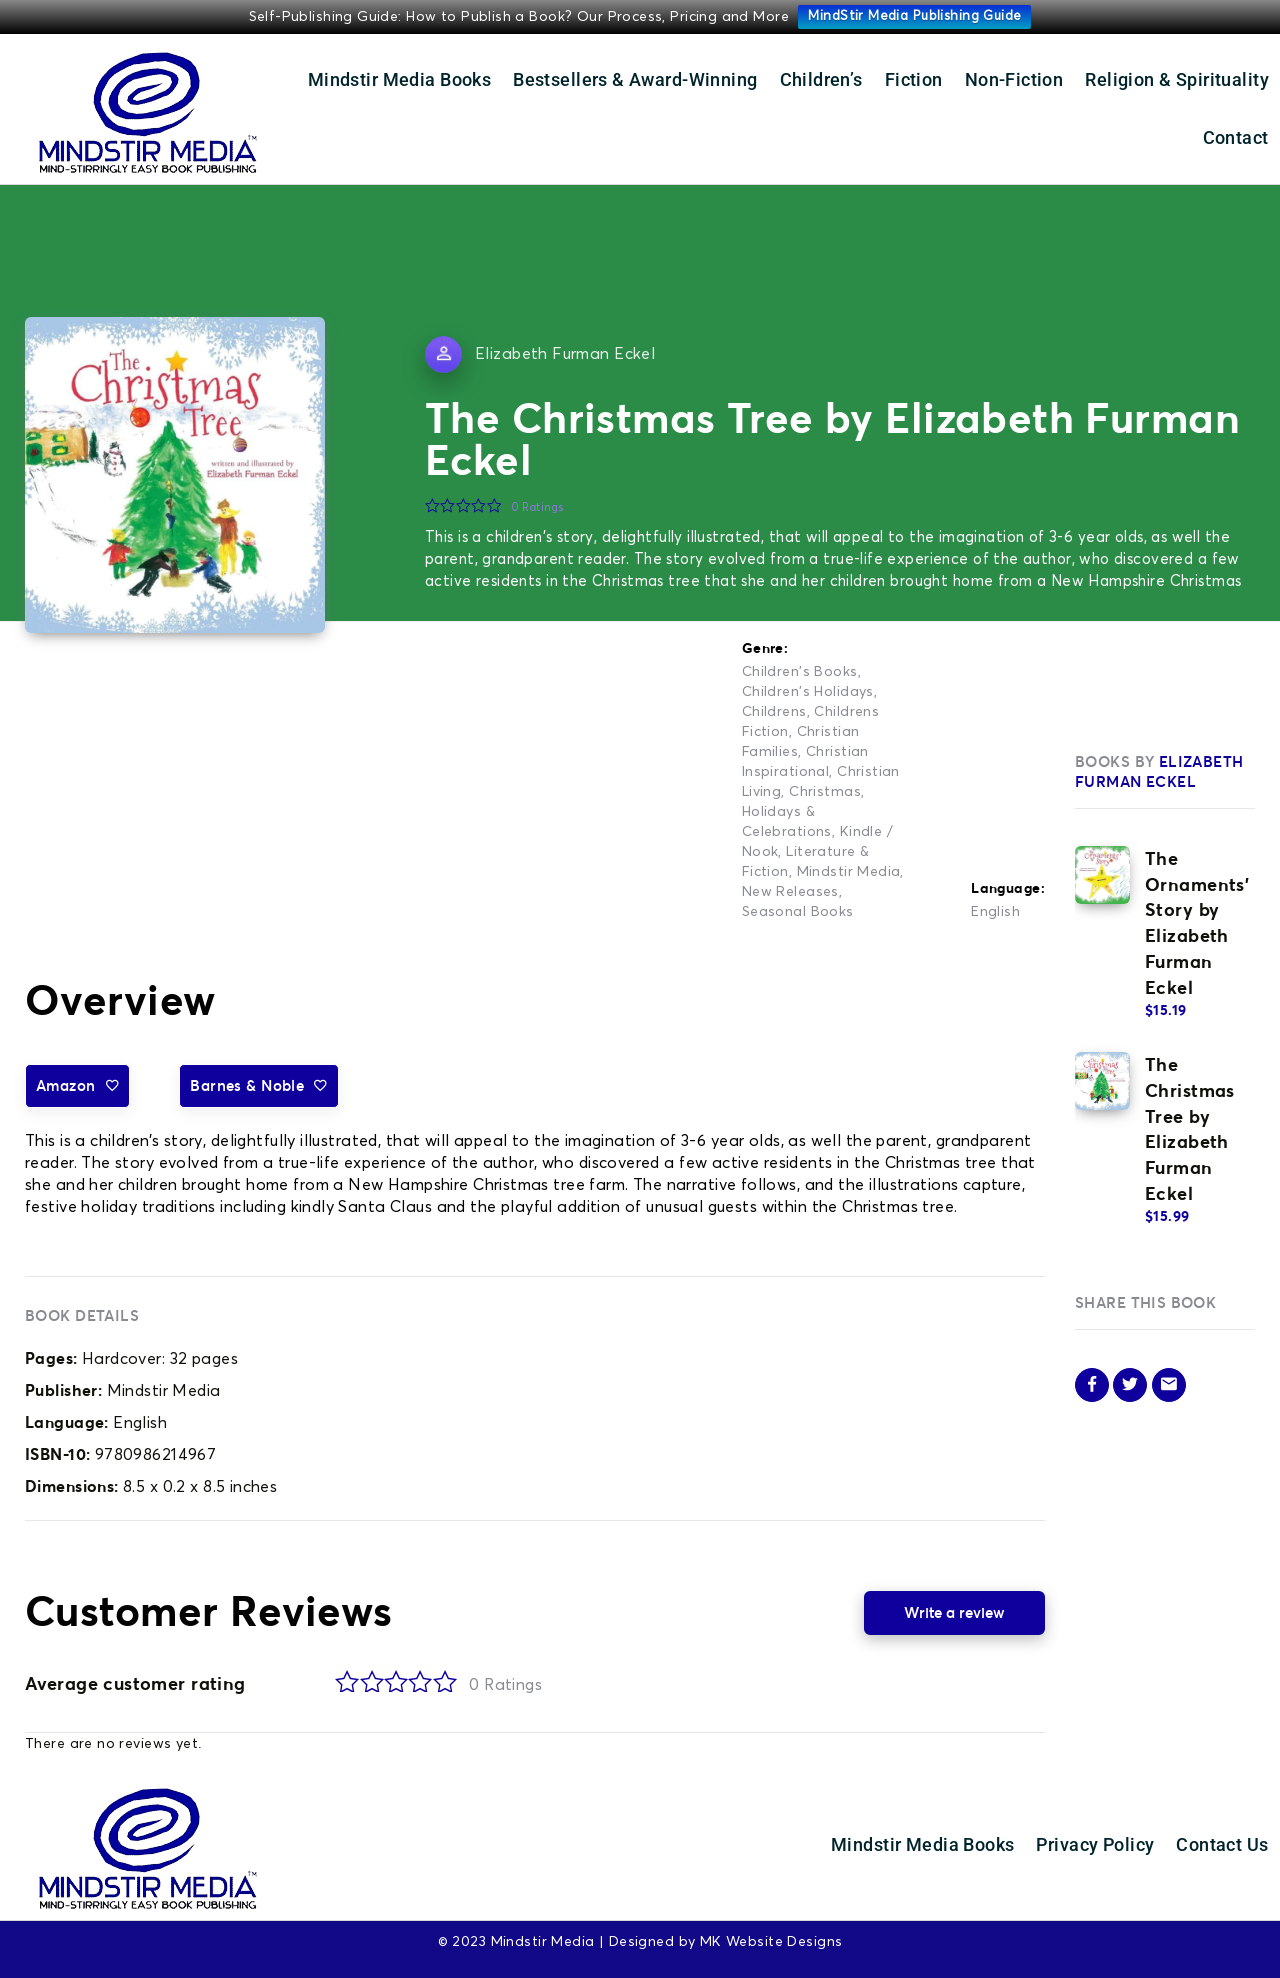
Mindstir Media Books (399, 79)
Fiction (914, 79)
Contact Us (1222, 1844)
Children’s (821, 79)
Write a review (954, 1612)
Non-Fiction (1014, 79)
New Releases (790, 892)
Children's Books (800, 672)
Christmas (825, 792)
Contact (1236, 137)
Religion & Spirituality (1177, 79)
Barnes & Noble (258, 1085)
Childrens (774, 712)
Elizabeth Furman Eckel (565, 354)
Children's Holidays (808, 692)
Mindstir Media (849, 872)
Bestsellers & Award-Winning (635, 79)
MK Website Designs (771, 1942)
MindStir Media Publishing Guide (914, 16)
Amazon (77, 1085)
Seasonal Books (798, 912)
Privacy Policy (1095, 1844)
